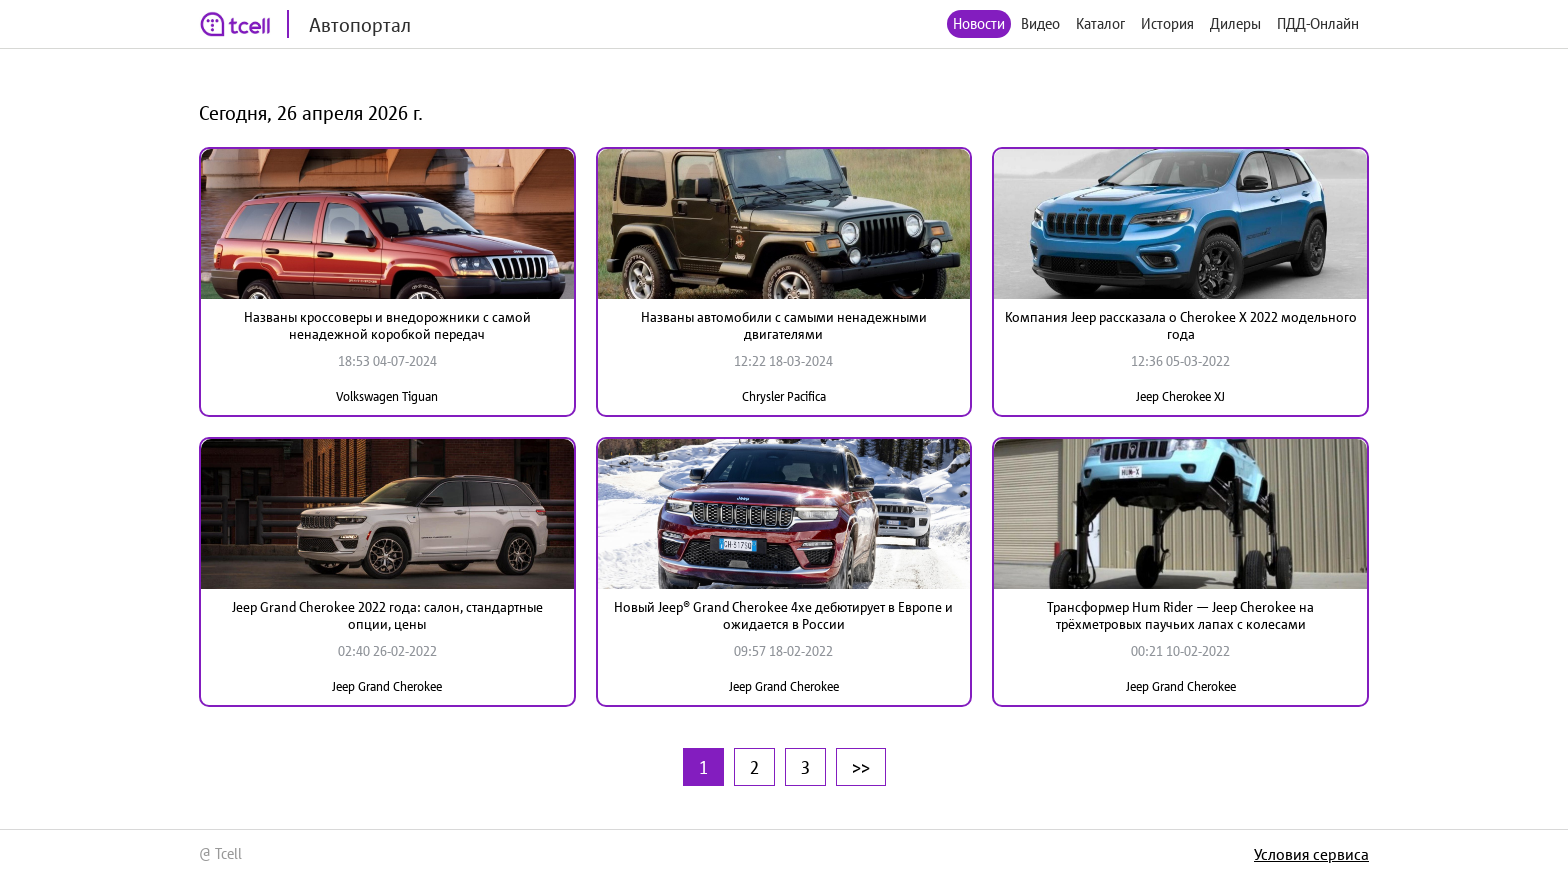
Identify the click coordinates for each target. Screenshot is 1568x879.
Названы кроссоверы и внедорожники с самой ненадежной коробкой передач (387, 325)
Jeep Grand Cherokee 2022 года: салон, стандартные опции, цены (387, 615)
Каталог (1100, 23)
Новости (979, 23)
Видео (1040, 23)
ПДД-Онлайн (1318, 23)
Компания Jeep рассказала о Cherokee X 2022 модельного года (1181, 325)
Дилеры (1235, 23)
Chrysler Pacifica (784, 396)
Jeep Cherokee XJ (1180, 396)
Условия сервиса (1311, 854)
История (1167, 23)
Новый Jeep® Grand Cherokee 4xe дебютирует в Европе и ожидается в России (783, 615)
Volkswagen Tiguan (387, 396)
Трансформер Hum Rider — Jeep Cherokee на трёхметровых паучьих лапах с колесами (1180, 615)
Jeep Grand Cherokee (387, 686)
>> (861, 767)
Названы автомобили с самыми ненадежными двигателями (784, 325)
